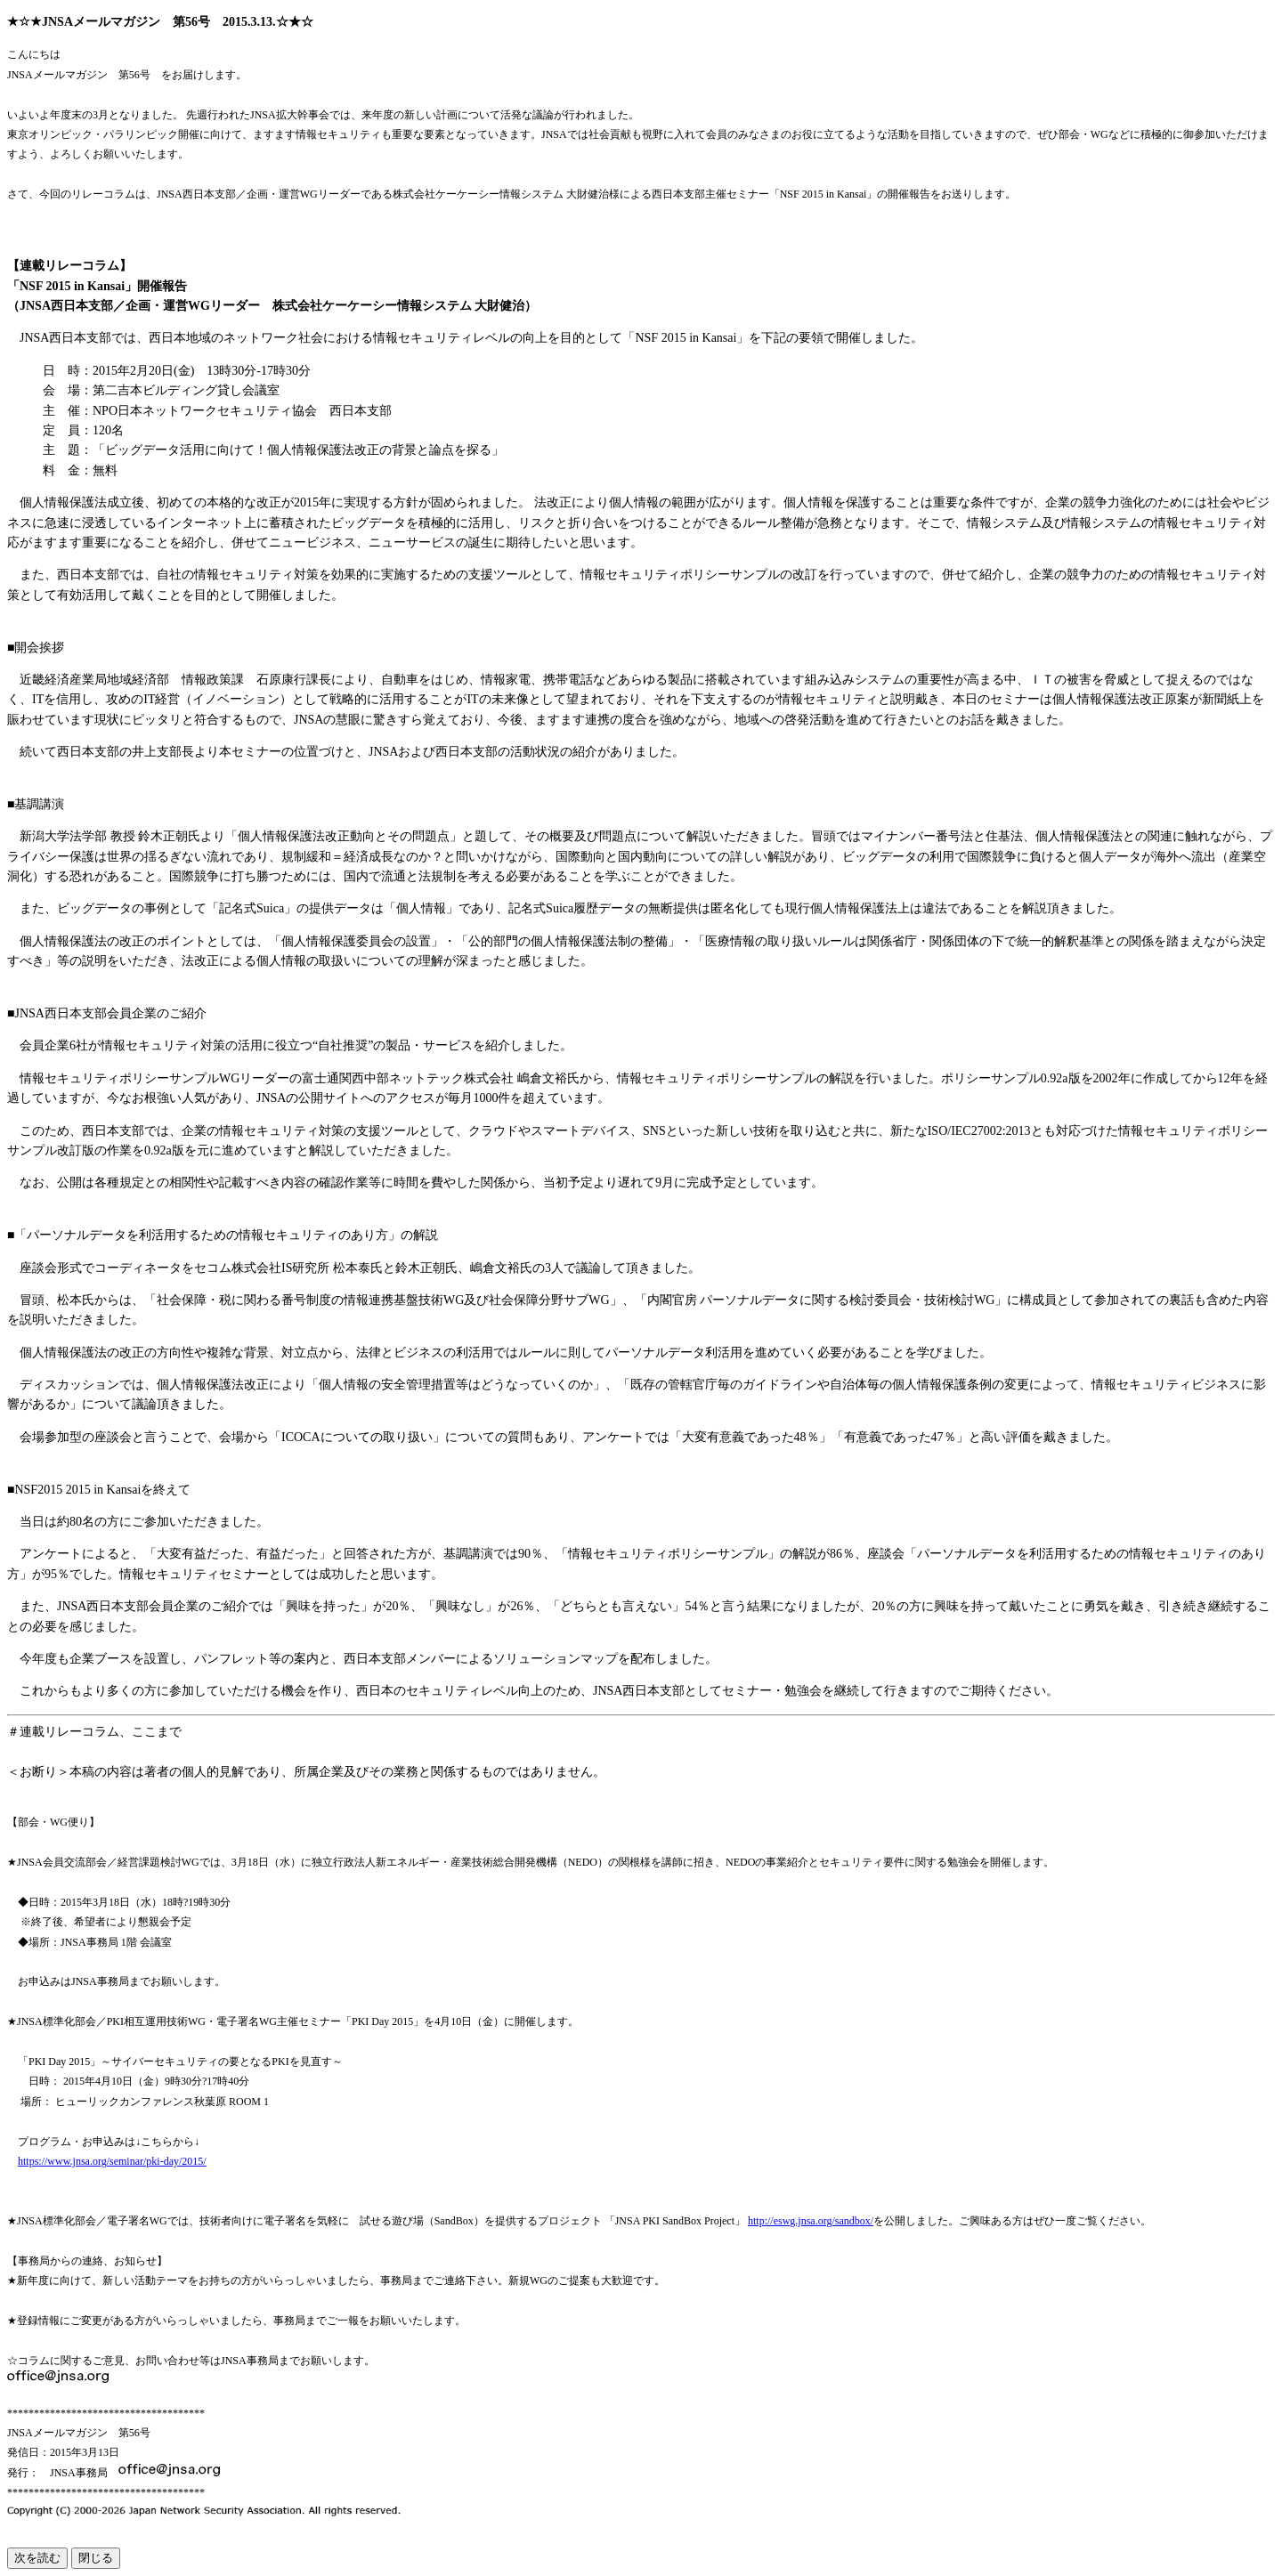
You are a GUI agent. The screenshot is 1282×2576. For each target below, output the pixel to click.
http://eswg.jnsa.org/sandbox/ (810, 2221)
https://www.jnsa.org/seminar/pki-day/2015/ (112, 2161)
